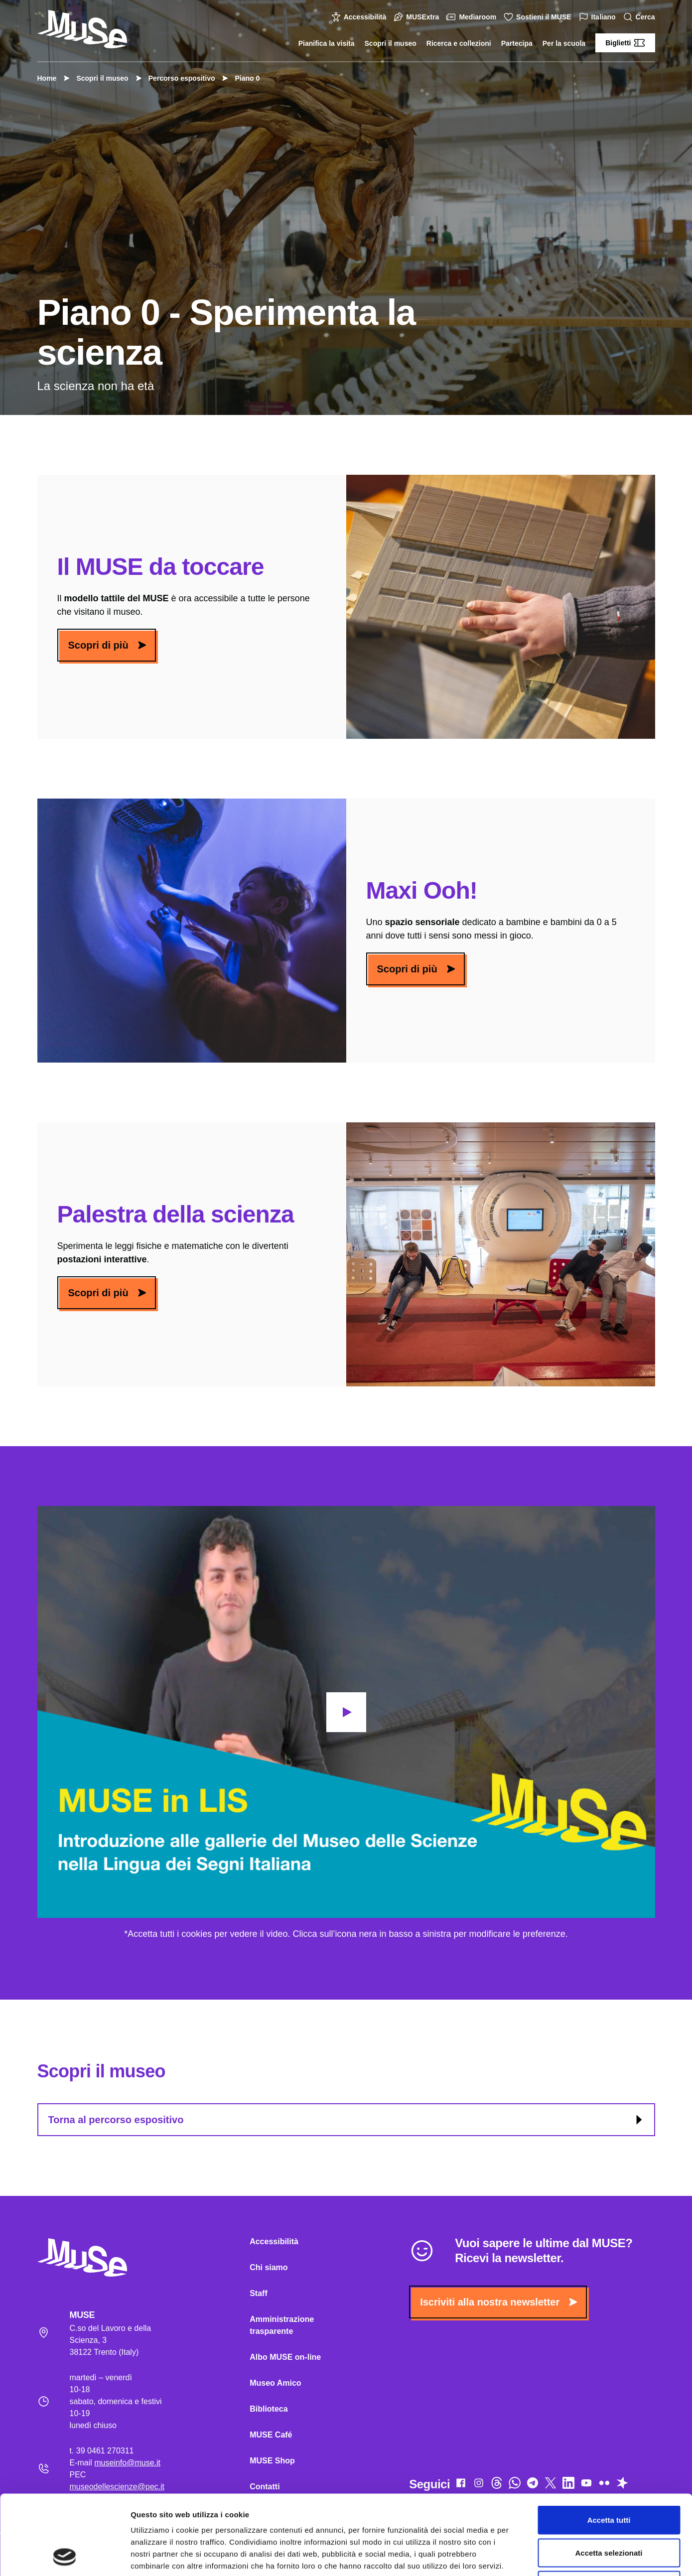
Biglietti (625, 43)
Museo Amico (275, 2383)
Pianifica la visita (326, 43)
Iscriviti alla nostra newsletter (498, 2302)
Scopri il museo (390, 43)
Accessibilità (360, 17)
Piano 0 (242, 78)
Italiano (598, 17)
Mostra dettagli (524, 2556)
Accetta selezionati (608, 2478)
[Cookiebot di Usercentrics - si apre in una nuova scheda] (64, 2556)
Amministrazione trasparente (282, 2325)
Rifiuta (609, 2510)
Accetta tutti (609, 2445)
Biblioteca (268, 2409)
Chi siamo (268, 2267)
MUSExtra (417, 17)
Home (47, 78)
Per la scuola (564, 43)
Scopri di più (107, 645)
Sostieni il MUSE (538, 17)
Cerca (640, 17)
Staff (259, 2293)
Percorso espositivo (176, 78)
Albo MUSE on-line (285, 2357)
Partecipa (517, 43)
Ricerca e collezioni (458, 43)
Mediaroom (472, 17)
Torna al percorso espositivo (346, 2120)
